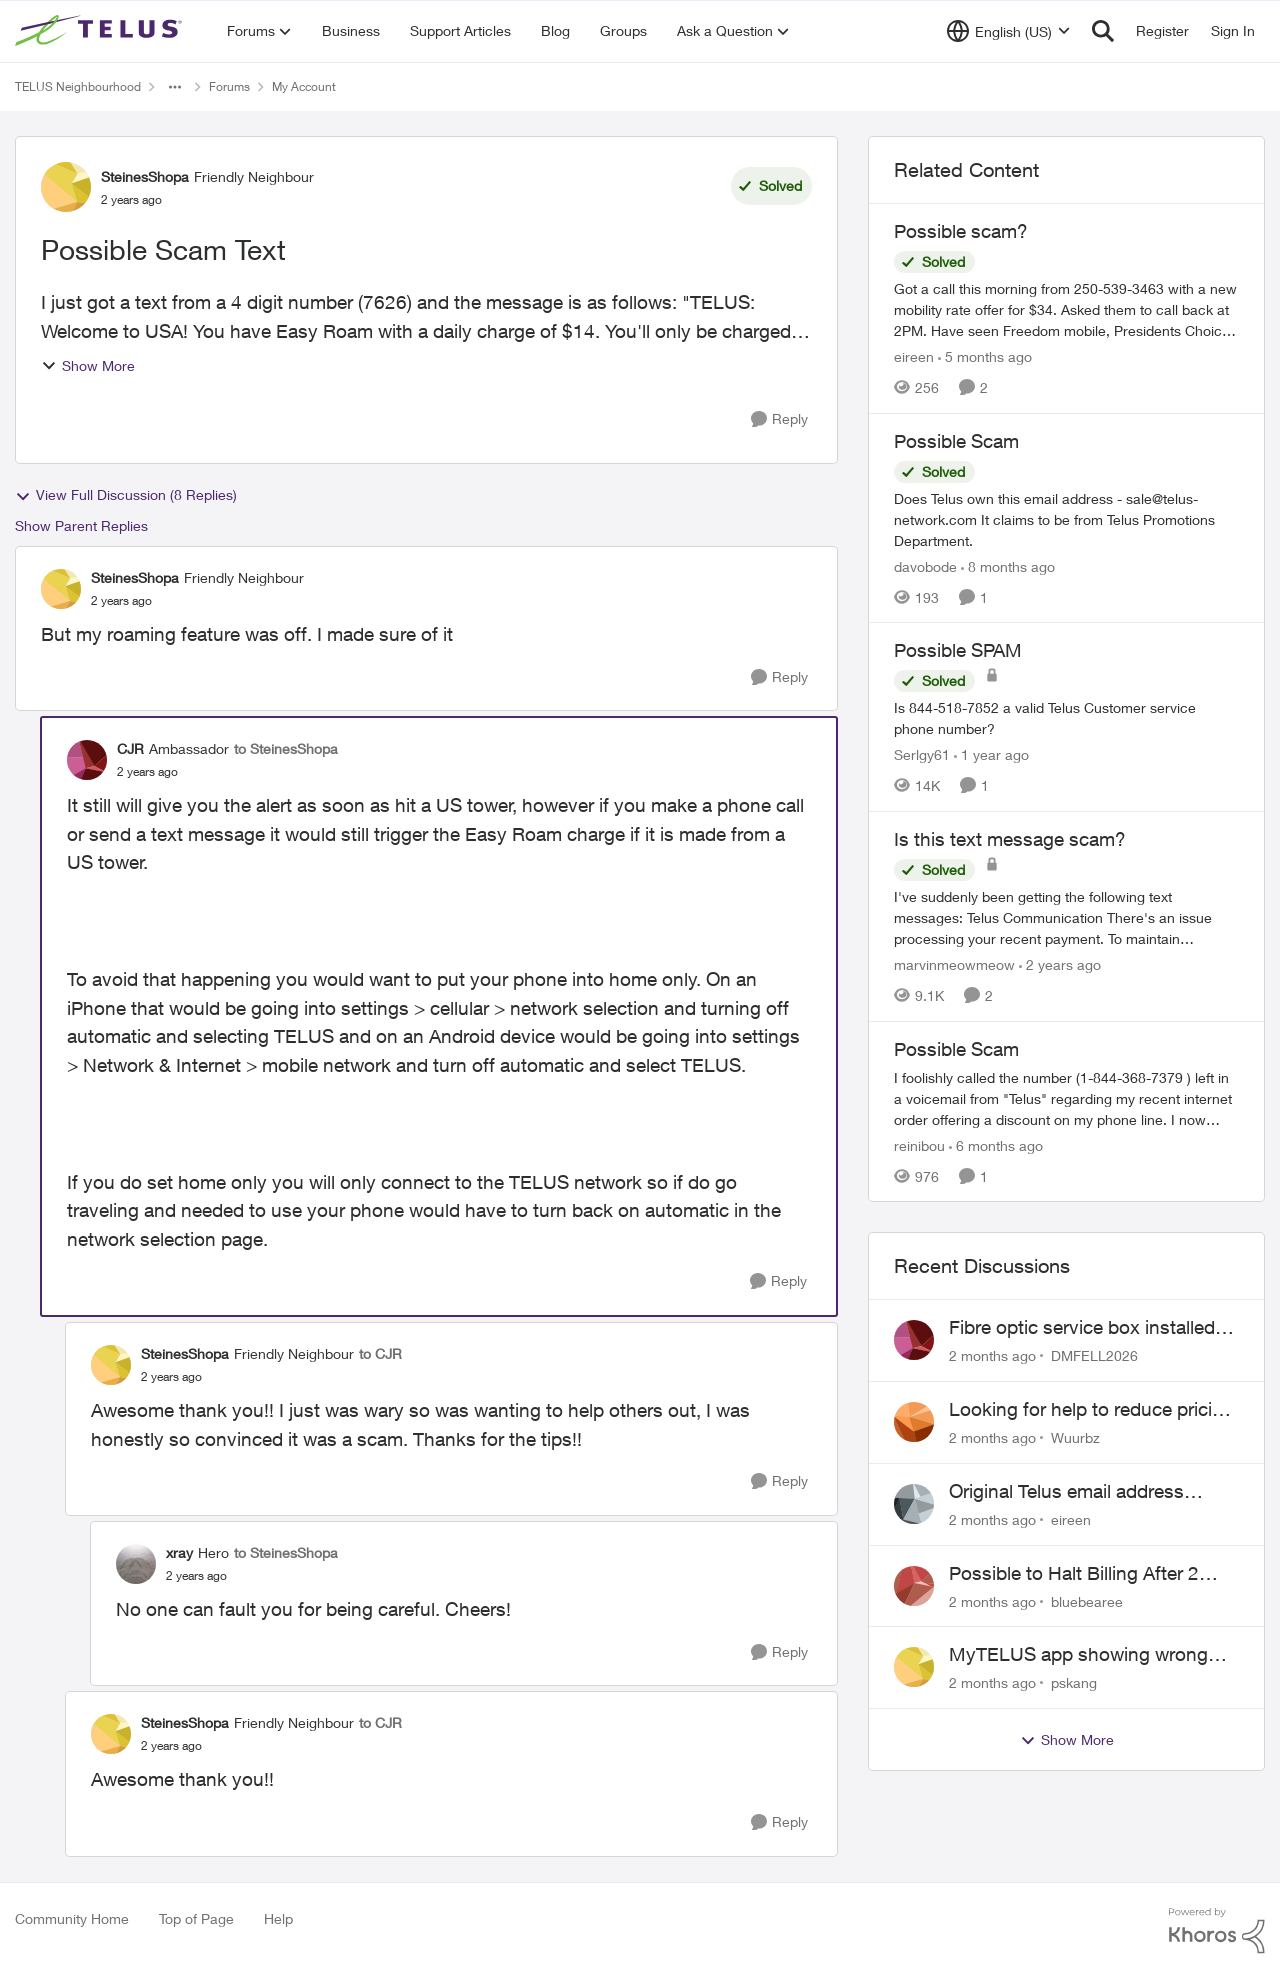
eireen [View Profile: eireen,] (1071, 1519)
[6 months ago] (996, 1144)
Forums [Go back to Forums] (229, 86)
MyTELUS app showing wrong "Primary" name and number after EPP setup (1090, 1655)
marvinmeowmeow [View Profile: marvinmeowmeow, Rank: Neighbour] (954, 964)
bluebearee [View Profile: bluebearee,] (1087, 1600)
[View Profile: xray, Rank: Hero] (136, 1564)
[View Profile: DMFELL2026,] (914, 1340)
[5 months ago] (985, 356)
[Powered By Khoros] (1217, 1931)
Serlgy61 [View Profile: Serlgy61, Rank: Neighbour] (922, 754)
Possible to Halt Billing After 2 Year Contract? (1074, 1574)
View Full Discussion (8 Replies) (126, 495)
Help (278, 1918)
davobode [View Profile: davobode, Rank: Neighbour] (925, 565)
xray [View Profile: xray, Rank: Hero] (179, 1552)
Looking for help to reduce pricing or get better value (1091, 1410)
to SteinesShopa (286, 748)
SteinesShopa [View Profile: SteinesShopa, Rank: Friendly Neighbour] (145, 176)
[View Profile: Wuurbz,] (914, 1422)
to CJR (380, 1353)
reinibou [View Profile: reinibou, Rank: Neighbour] (919, 1144)
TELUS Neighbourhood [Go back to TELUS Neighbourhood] (78, 86)
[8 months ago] (1008, 565)
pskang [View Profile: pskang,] (1074, 1682)
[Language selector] (1008, 31)
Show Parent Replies (81, 525)
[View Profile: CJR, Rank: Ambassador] (87, 760)
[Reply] (779, 419)
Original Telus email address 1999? (1066, 1492)
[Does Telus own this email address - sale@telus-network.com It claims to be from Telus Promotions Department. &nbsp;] (1066, 518)
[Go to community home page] (101, 31)
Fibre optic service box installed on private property (1082, 1328)
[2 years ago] (1060, 964)
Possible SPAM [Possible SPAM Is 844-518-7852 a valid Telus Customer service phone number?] (958, 650)
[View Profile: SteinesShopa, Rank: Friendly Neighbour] (66, 187)
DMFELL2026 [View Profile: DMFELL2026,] (1094, 1355)
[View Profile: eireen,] (914, 1504)
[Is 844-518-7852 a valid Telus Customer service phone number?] (1066, 718)
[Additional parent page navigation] (175, 87)
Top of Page (196, 1918)
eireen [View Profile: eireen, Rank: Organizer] (914, 356)
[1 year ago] (991, 754)
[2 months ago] (992, 1355)
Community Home (72, 1918)
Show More (88, 365)
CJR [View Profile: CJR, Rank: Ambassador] (130, 748)
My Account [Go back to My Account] (304, 86)
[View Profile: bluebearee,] (914, 1586)
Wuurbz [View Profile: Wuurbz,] (1075, 1437)
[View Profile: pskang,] (914, 1667)
